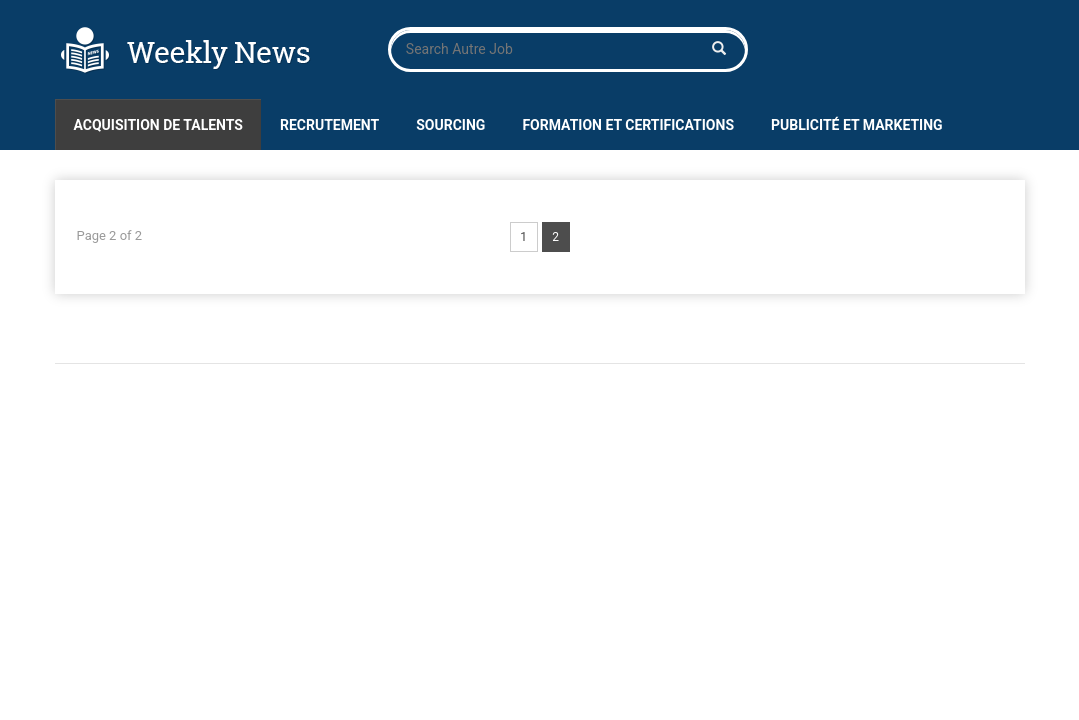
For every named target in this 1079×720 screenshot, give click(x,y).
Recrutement (329, 125)
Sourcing (450, 125)
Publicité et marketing (857, 125)
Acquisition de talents (158, 125)
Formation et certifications (628, 125)
